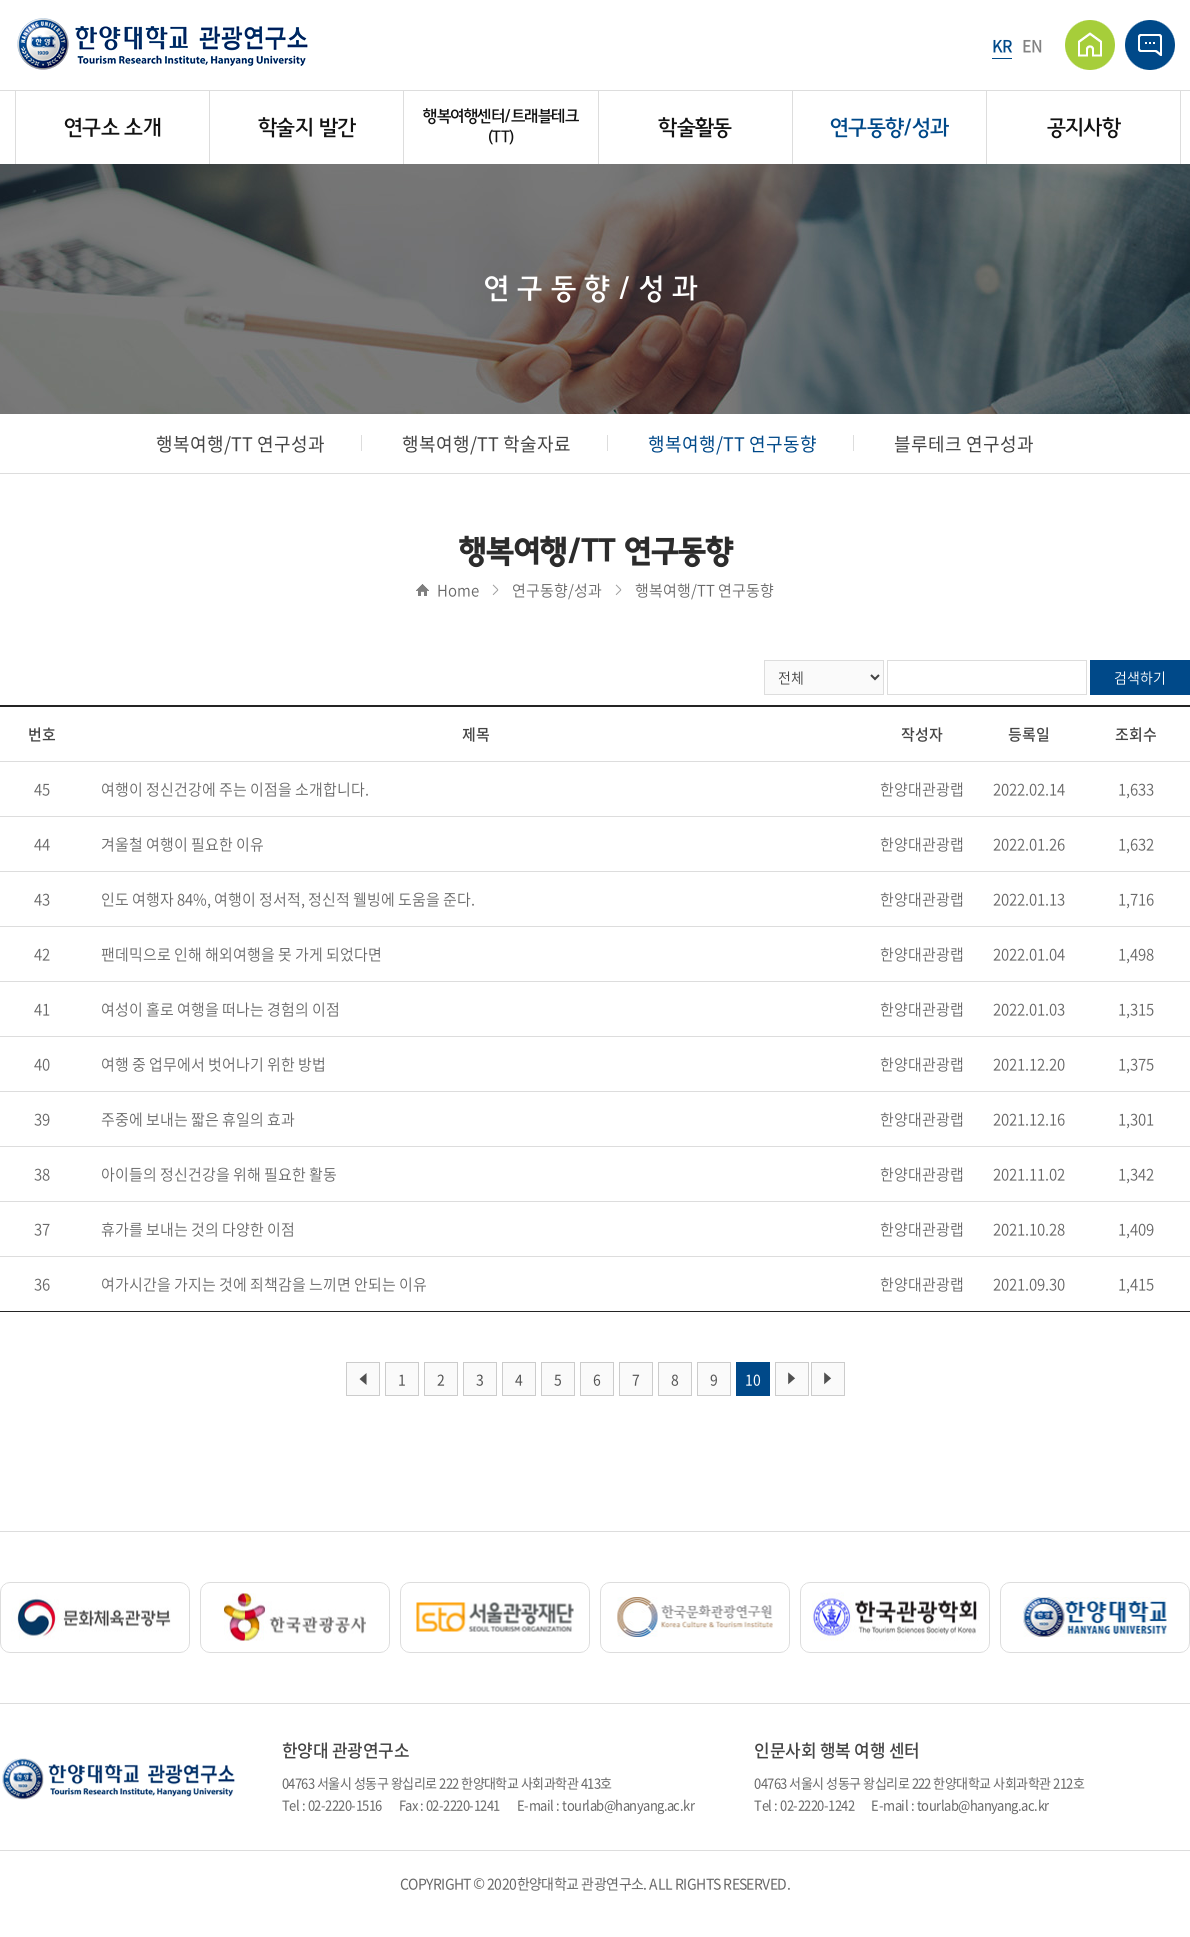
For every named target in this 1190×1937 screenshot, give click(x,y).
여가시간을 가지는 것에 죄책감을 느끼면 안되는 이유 (264, 1284)
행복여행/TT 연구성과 (240, 443)
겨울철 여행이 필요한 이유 (182, 844)
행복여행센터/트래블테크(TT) (500, 126)
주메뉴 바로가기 (0, 0)
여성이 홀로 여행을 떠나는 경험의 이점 (220, 1009)
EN (1032, 45)
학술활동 (694, 127)
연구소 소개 (112, 127)
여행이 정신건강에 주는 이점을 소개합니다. (235, 789)
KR (1002, 45)
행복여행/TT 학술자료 (486, 443)
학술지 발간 (306, 127)
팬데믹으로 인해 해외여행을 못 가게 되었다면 (241, 954)
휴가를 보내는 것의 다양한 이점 (198, 1229)
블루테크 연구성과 (964, 443)
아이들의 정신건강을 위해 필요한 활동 (219, 1174)
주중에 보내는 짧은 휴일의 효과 (198, 1119)
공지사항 (1083, 127)
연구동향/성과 (889, 127)
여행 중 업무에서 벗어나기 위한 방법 (213, 1064)
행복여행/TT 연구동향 (732, 443)
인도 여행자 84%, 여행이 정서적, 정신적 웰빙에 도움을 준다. (288, 899)
